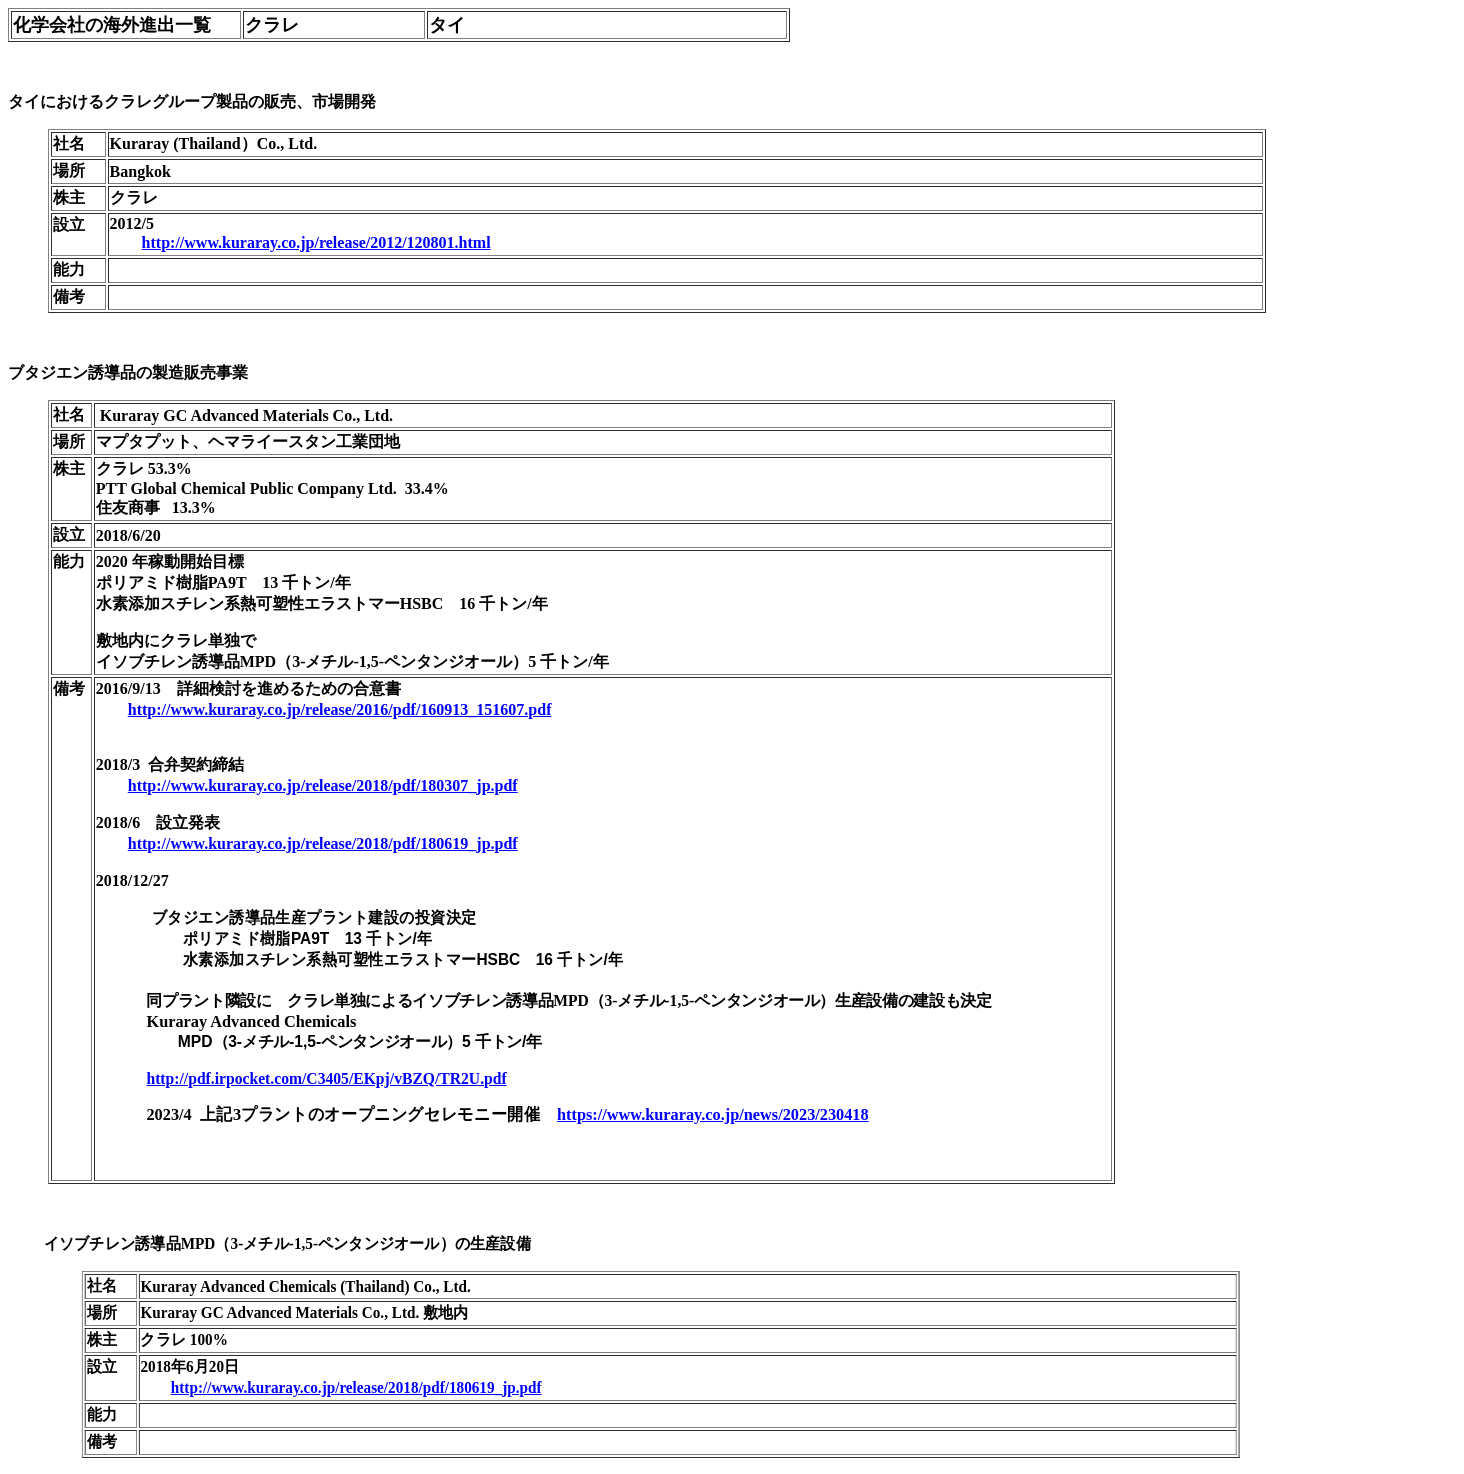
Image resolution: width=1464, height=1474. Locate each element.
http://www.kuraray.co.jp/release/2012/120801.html (316, 242)
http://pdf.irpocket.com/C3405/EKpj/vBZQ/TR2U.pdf (326, 1078)
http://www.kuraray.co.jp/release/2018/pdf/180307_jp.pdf (323, 785)
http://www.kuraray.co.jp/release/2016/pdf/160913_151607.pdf (340, 709)
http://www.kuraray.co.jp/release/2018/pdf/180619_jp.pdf (323, 843)
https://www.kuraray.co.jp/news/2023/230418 (713, 1114)
